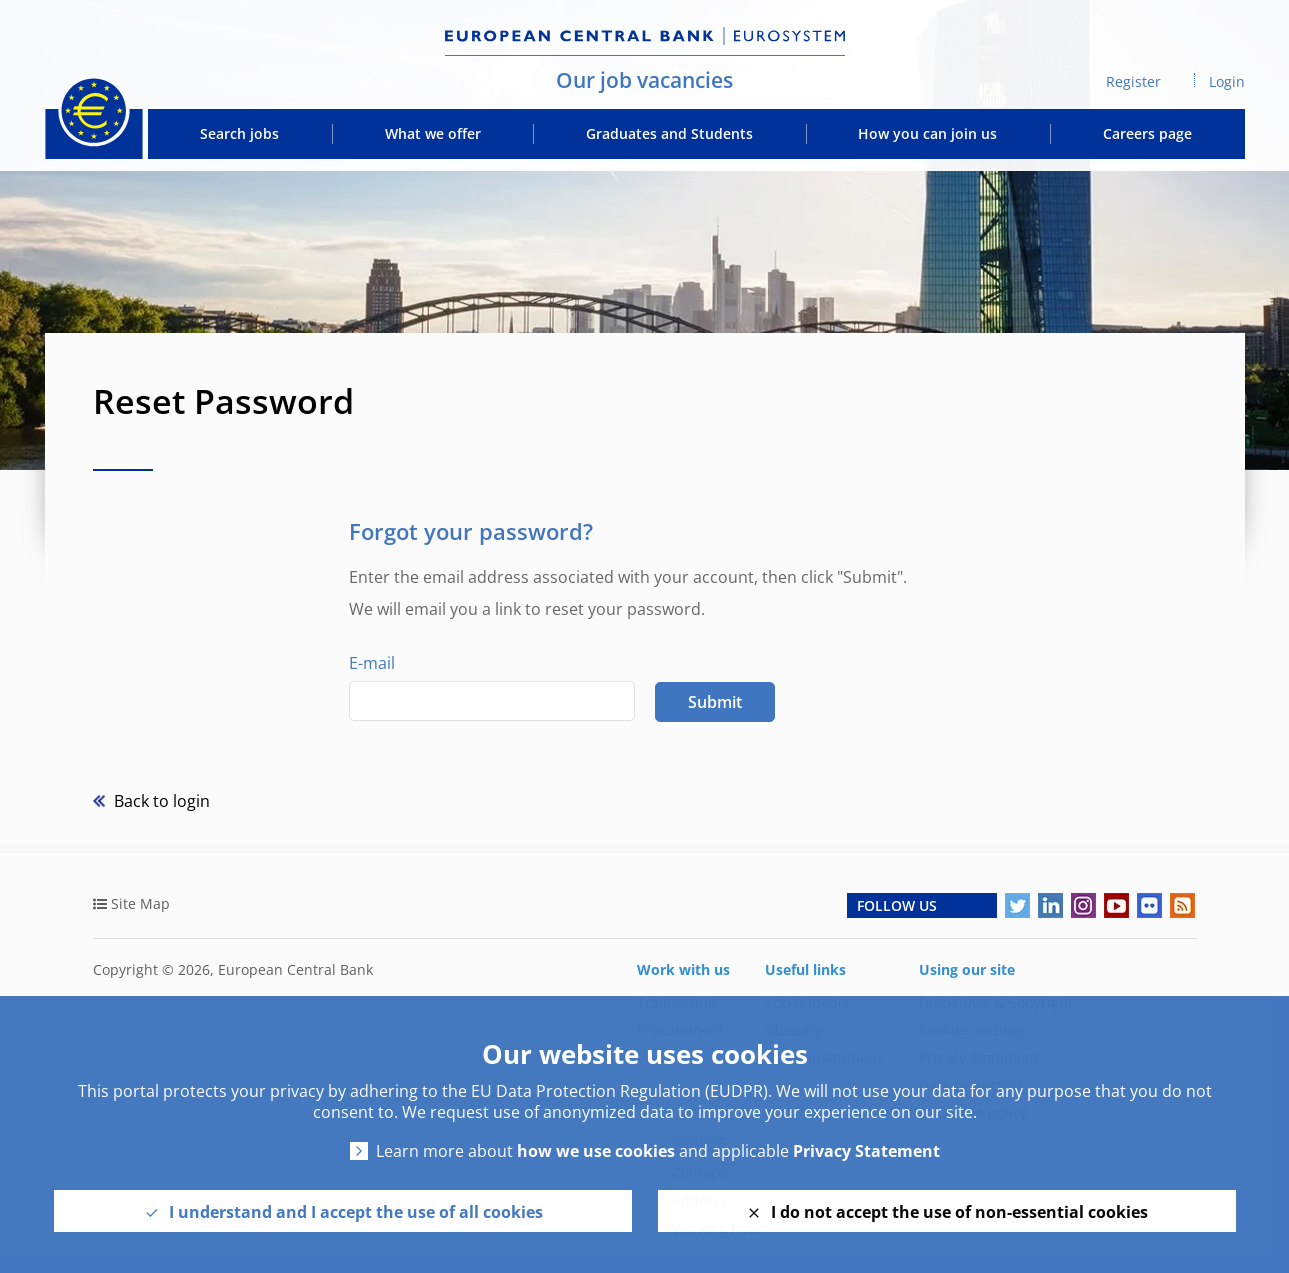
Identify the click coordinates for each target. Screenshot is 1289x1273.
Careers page (1147, 134)
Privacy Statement (866, 1151)
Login (1227, 81)
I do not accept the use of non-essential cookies (959, 1212)
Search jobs (239, 134)
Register (1133, 81)
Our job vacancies (644, 80)
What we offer (433, 134)
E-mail (372, 663)
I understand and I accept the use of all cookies (356, 1212)
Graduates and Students (669, 134)
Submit (715, 702)
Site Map (140, 903)
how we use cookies (596, 1151)
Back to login (160, 801)
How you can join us (927, 134)
